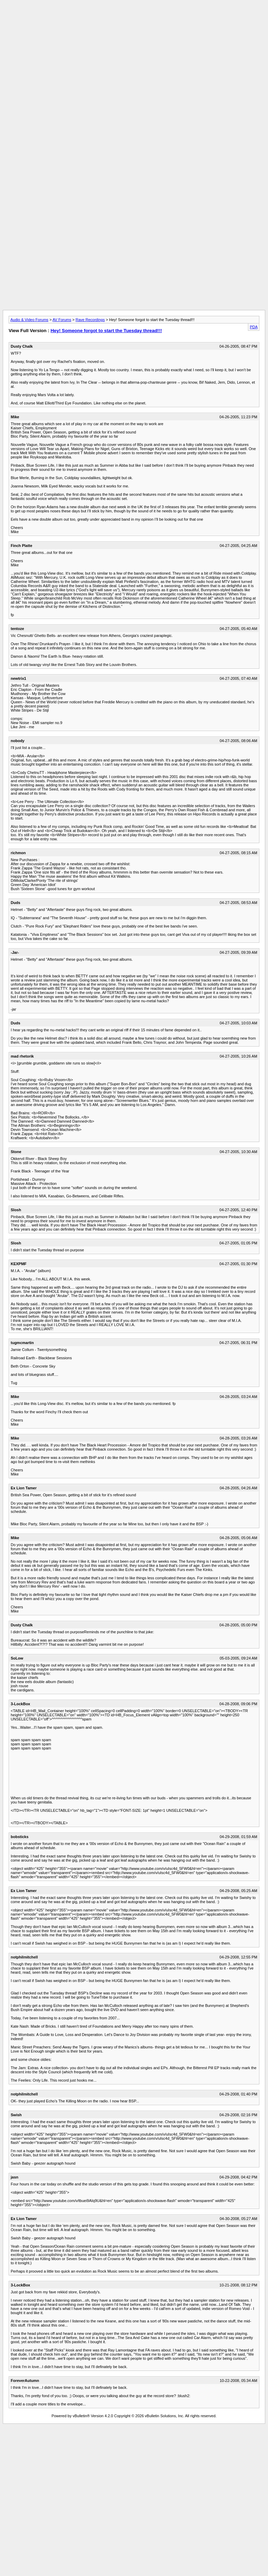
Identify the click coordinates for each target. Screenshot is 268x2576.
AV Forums (62, 320)
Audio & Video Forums (29, 320)
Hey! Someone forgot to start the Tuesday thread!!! (106, 330)
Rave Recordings (90, 320)
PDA (254, 327)
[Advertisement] (134, 51)
